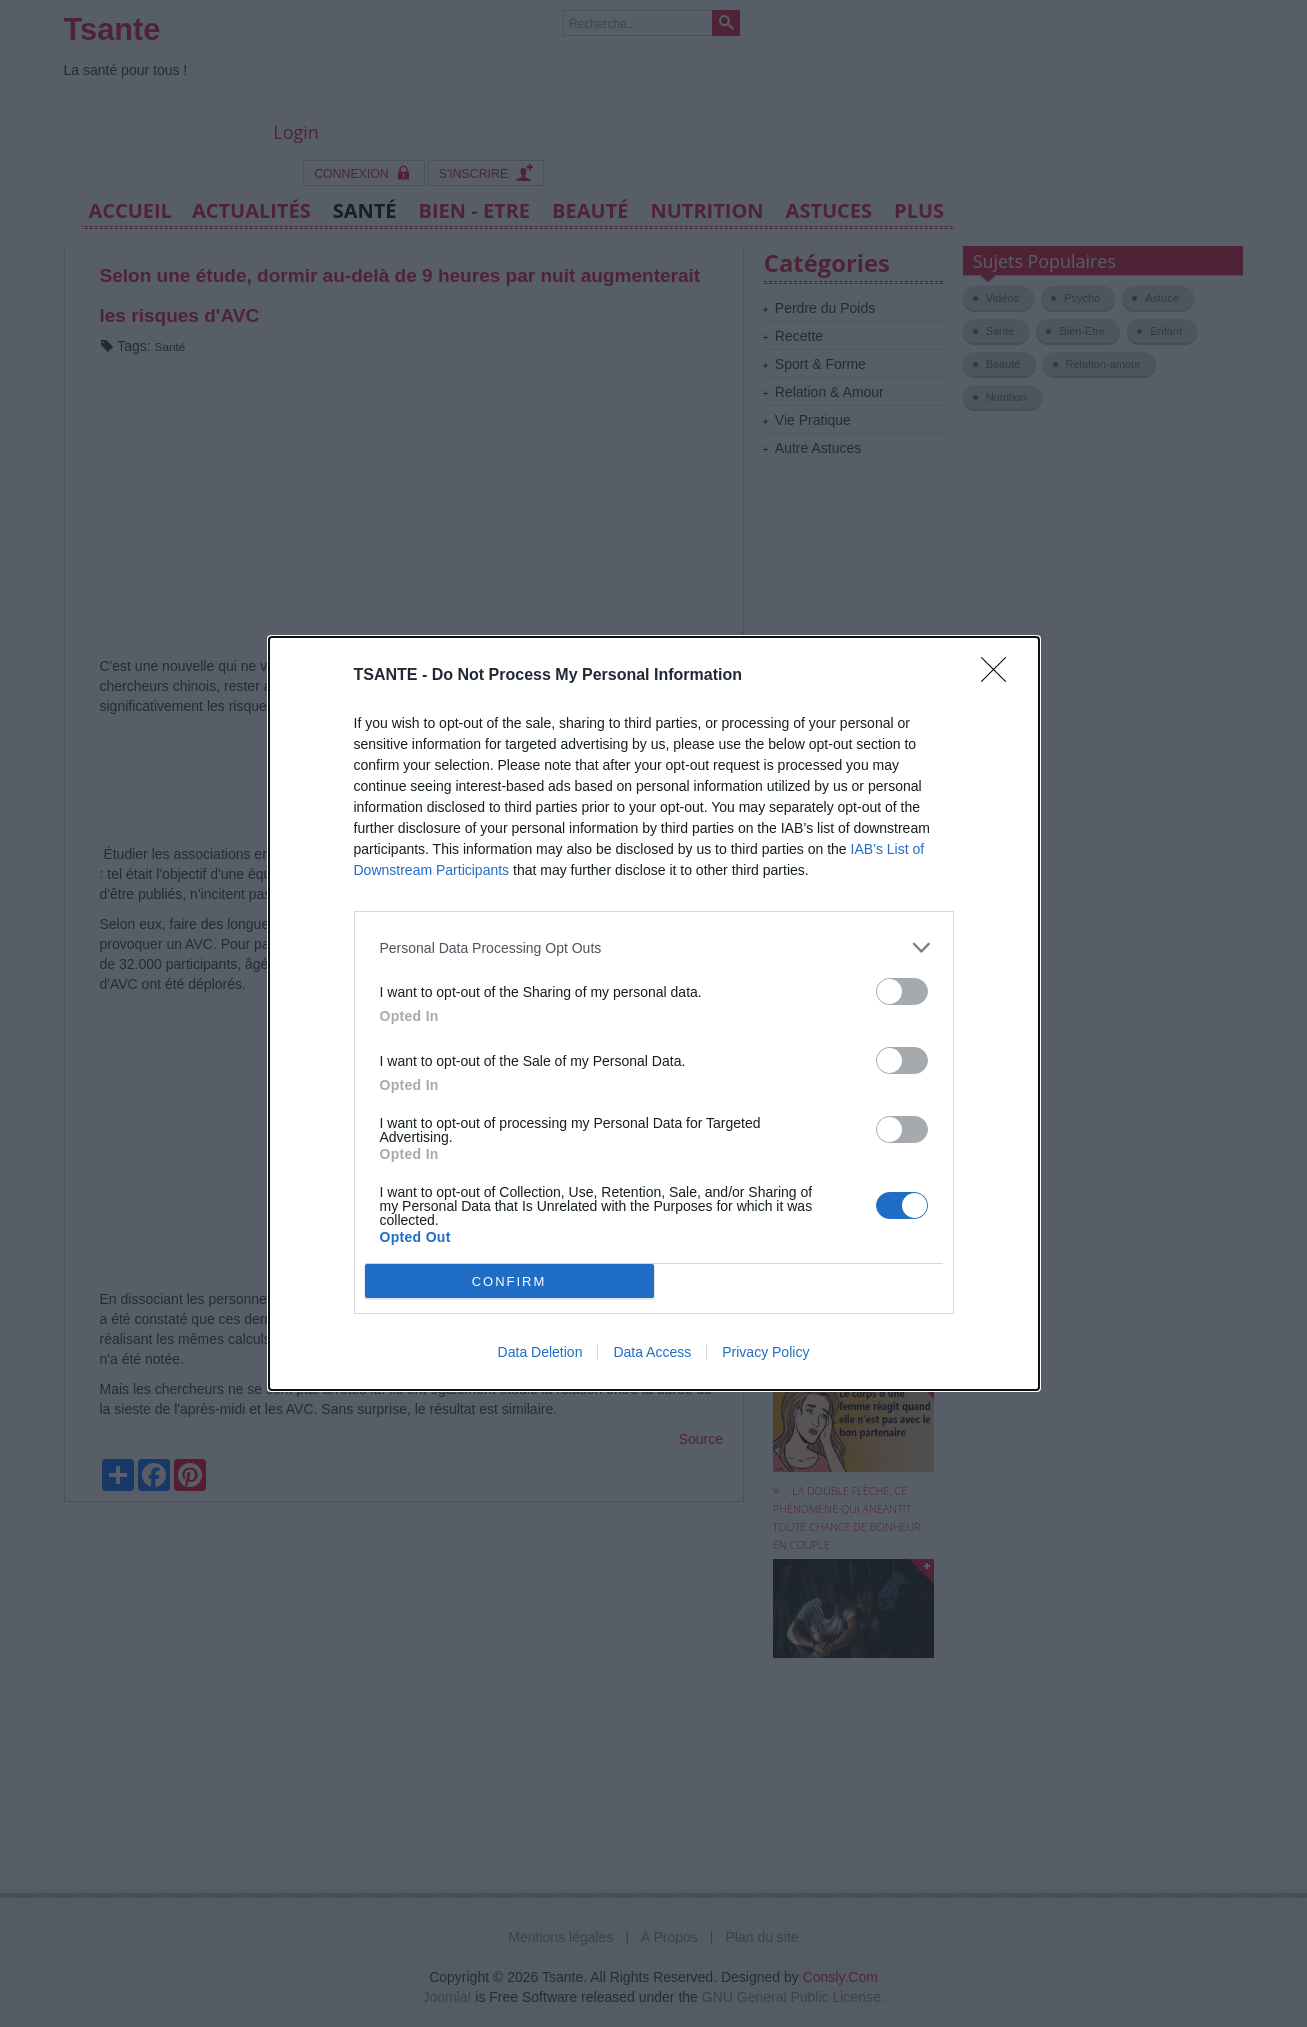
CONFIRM (509, 1280)
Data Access (652, 1352)
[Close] (1000, 676)
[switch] (902, 991)
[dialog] (654, 1013)
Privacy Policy (765, 1352)
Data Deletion (540, 1352)
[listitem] (654, 947)
